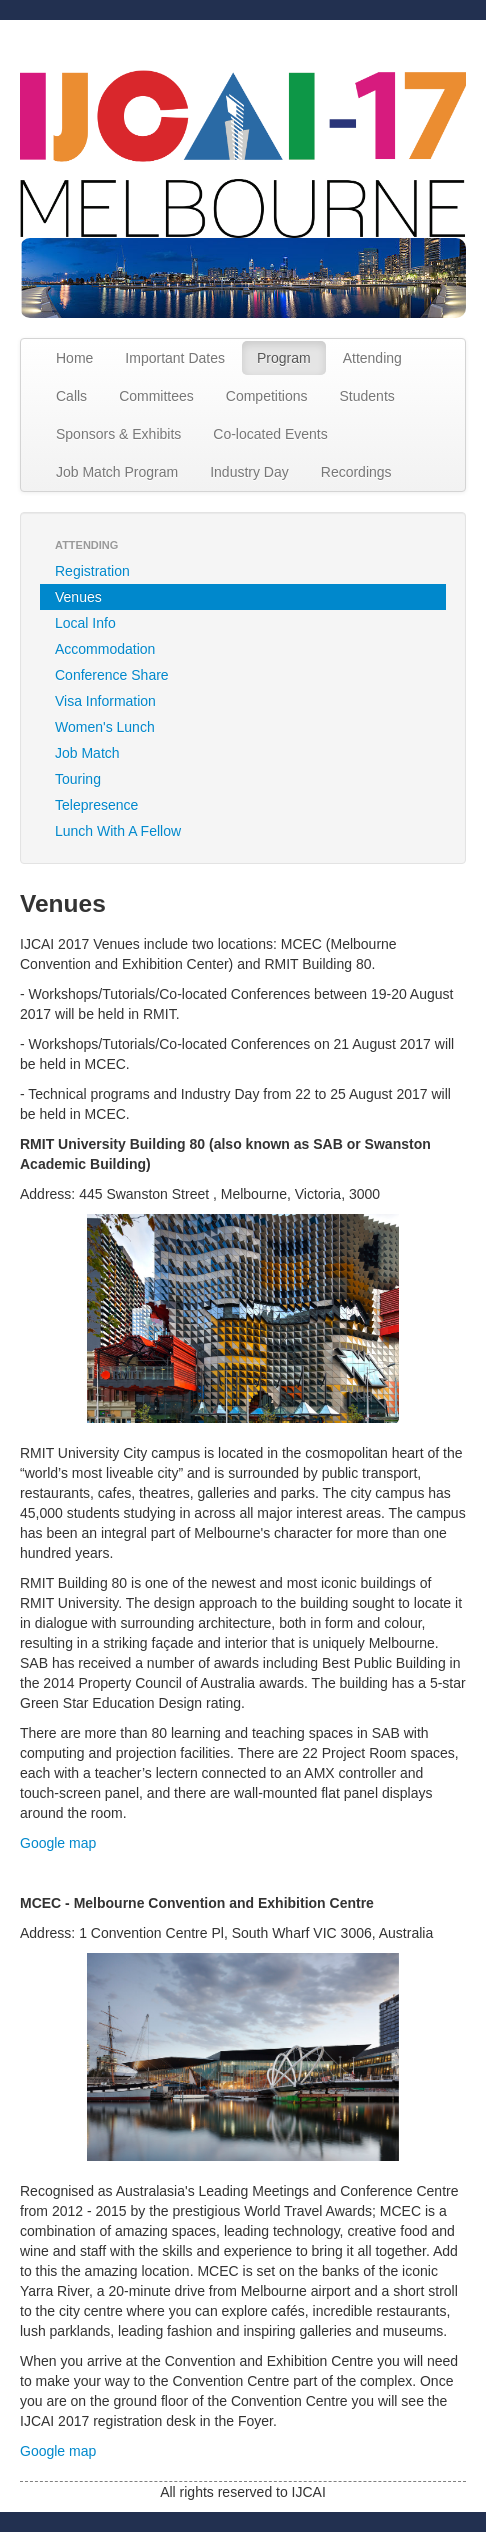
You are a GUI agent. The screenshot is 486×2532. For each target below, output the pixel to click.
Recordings (356, 472)
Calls (71, 396)
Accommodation (105, 649)
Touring (78, 779)
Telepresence (96, 805)
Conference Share (112, 675)
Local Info (85, 623)
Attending (372, 358)
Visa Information (105, 701)
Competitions (267, 396)
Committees (156, 396)
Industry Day (249, 472)
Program (284, 358)
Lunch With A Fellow (118, 831)
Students (367, 396)
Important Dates (175, 358)
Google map (58, 1843)
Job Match (87, 753)
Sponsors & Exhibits (118, 434)
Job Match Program (117, 472)
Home (74, 358)
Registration (92, 571)
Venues (78, 597)
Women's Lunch (105, 727)
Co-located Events (270, 434)
